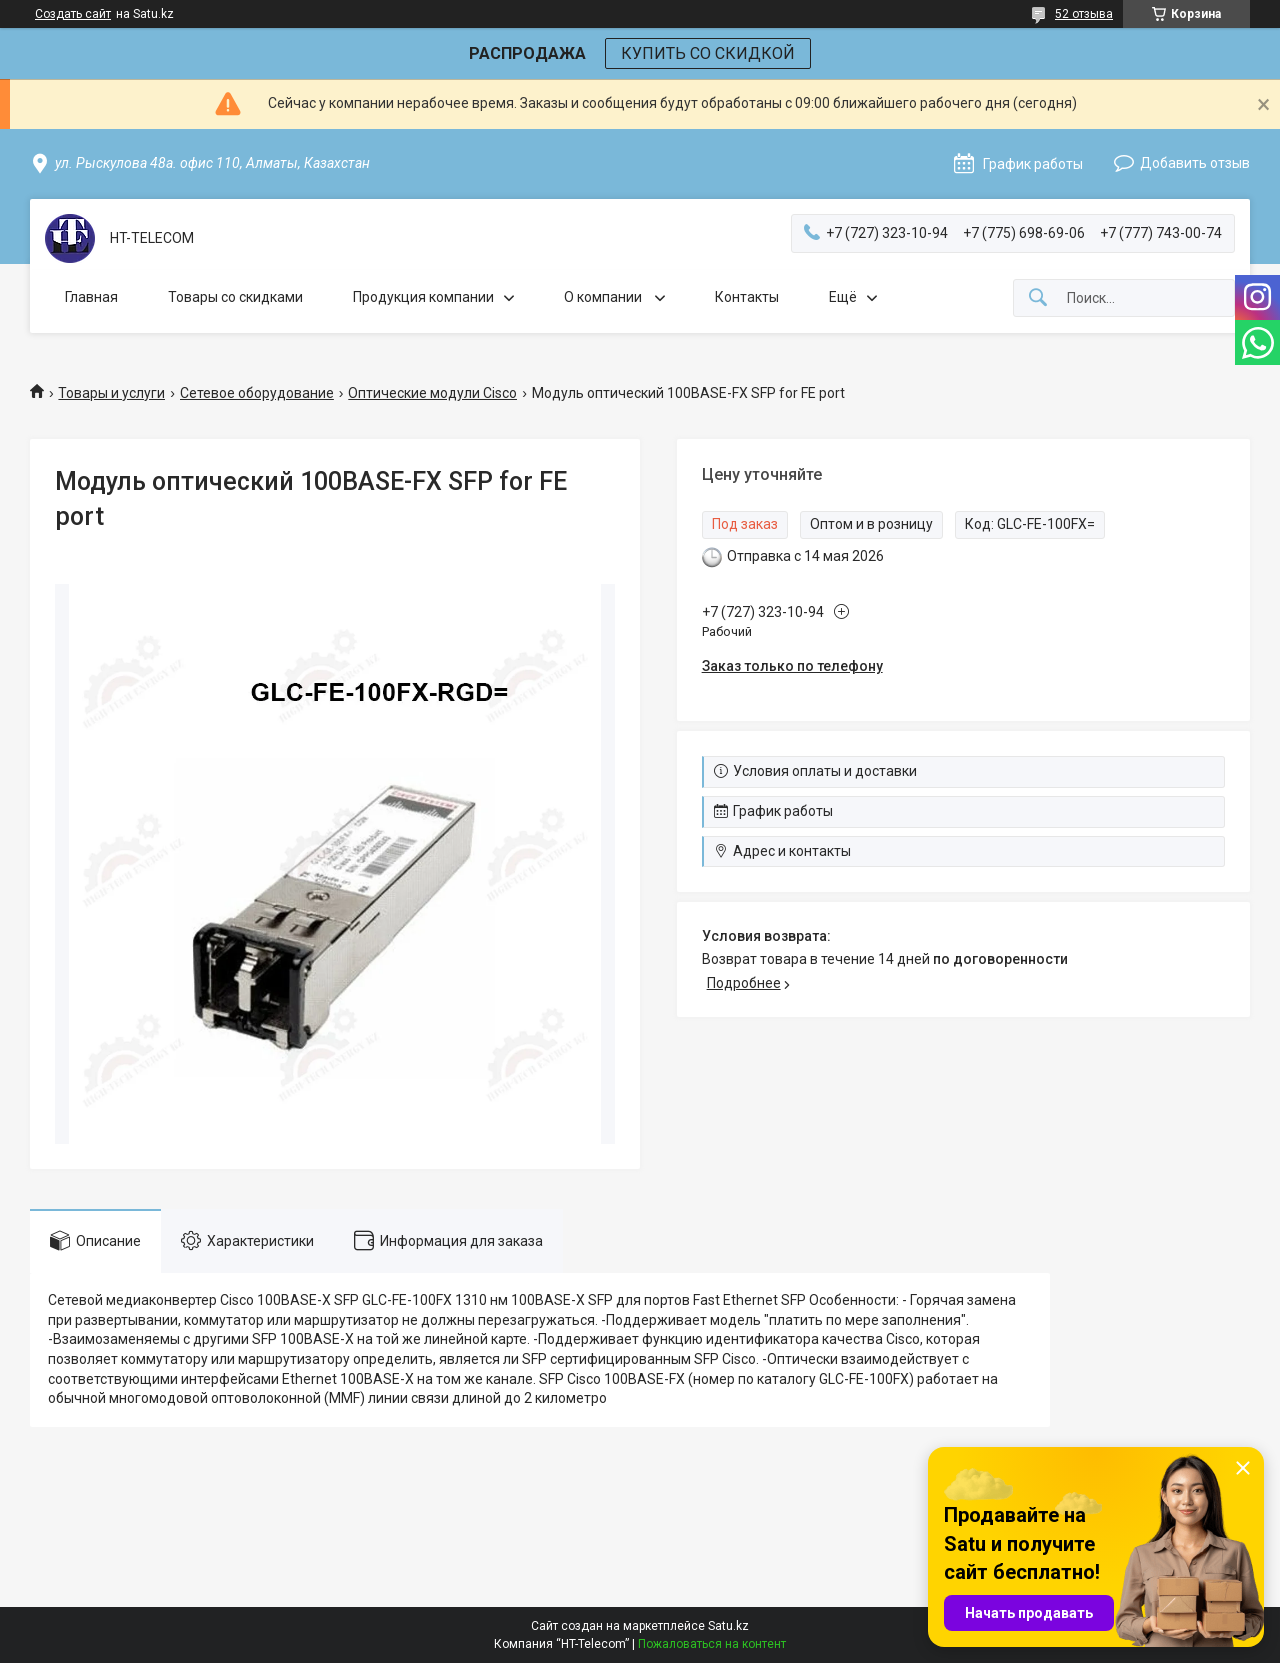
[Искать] (1038, 298)
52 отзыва (1084, 14)
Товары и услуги (111, 393)
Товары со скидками (235, 297)
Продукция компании (423, 297)
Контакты (747, 297)
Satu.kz (728, 1626)
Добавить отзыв (1195, 163)
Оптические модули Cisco (432, 393)
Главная (91, 297)
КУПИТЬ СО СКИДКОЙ (708, 53)
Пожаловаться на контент (712, 1644)
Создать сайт (73, 14)
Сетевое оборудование (257, 393)
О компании (604, 297)
